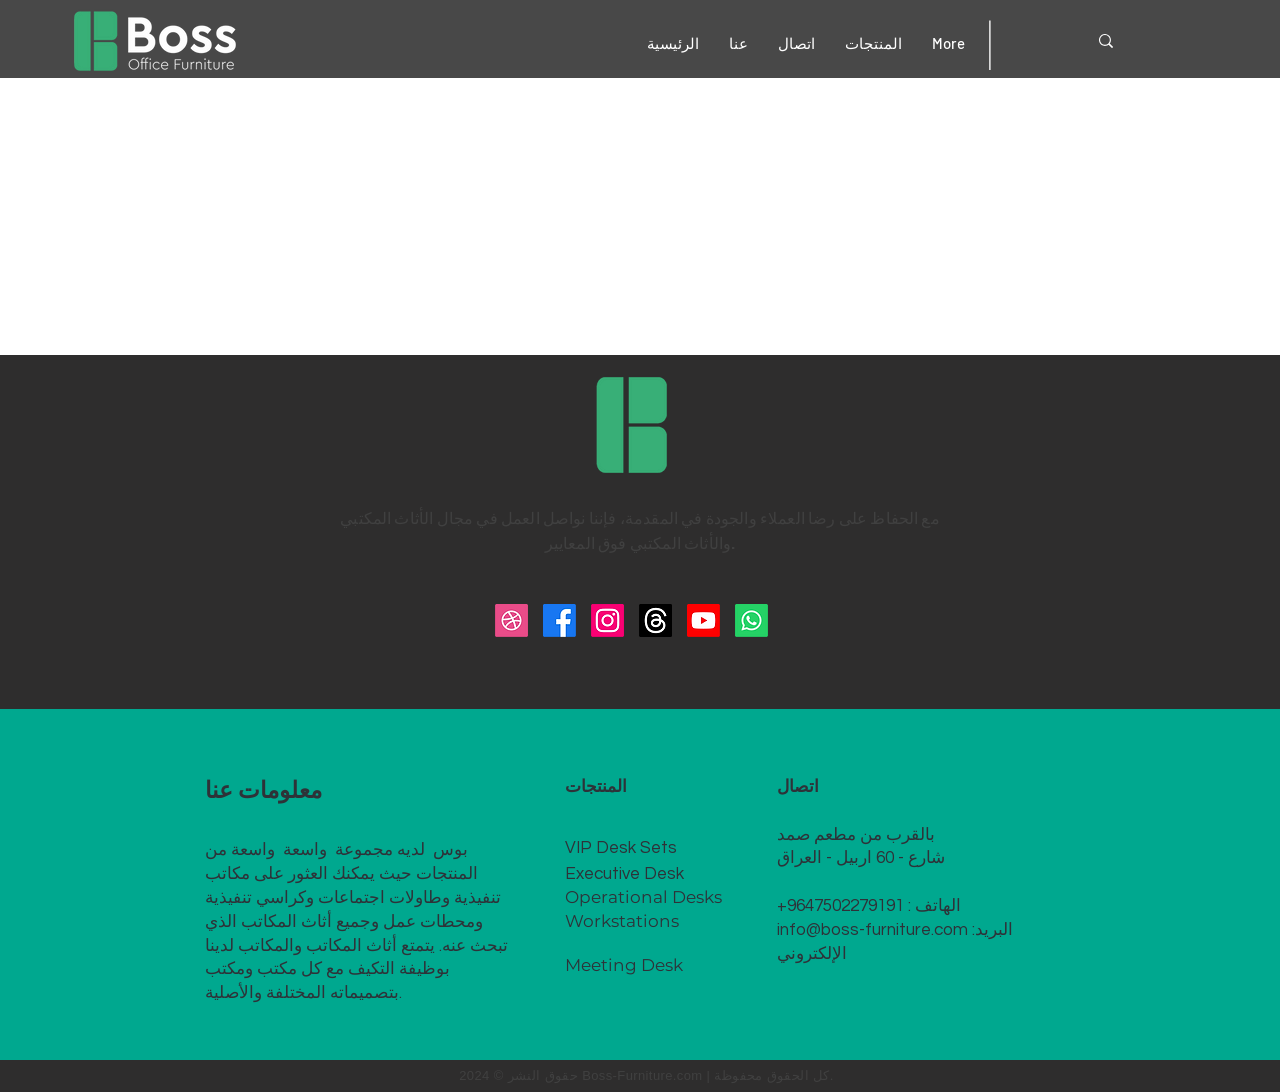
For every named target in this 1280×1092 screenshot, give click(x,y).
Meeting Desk (624, 965)
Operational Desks (643, 897)
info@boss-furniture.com (872, 930)
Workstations (622, 921)
